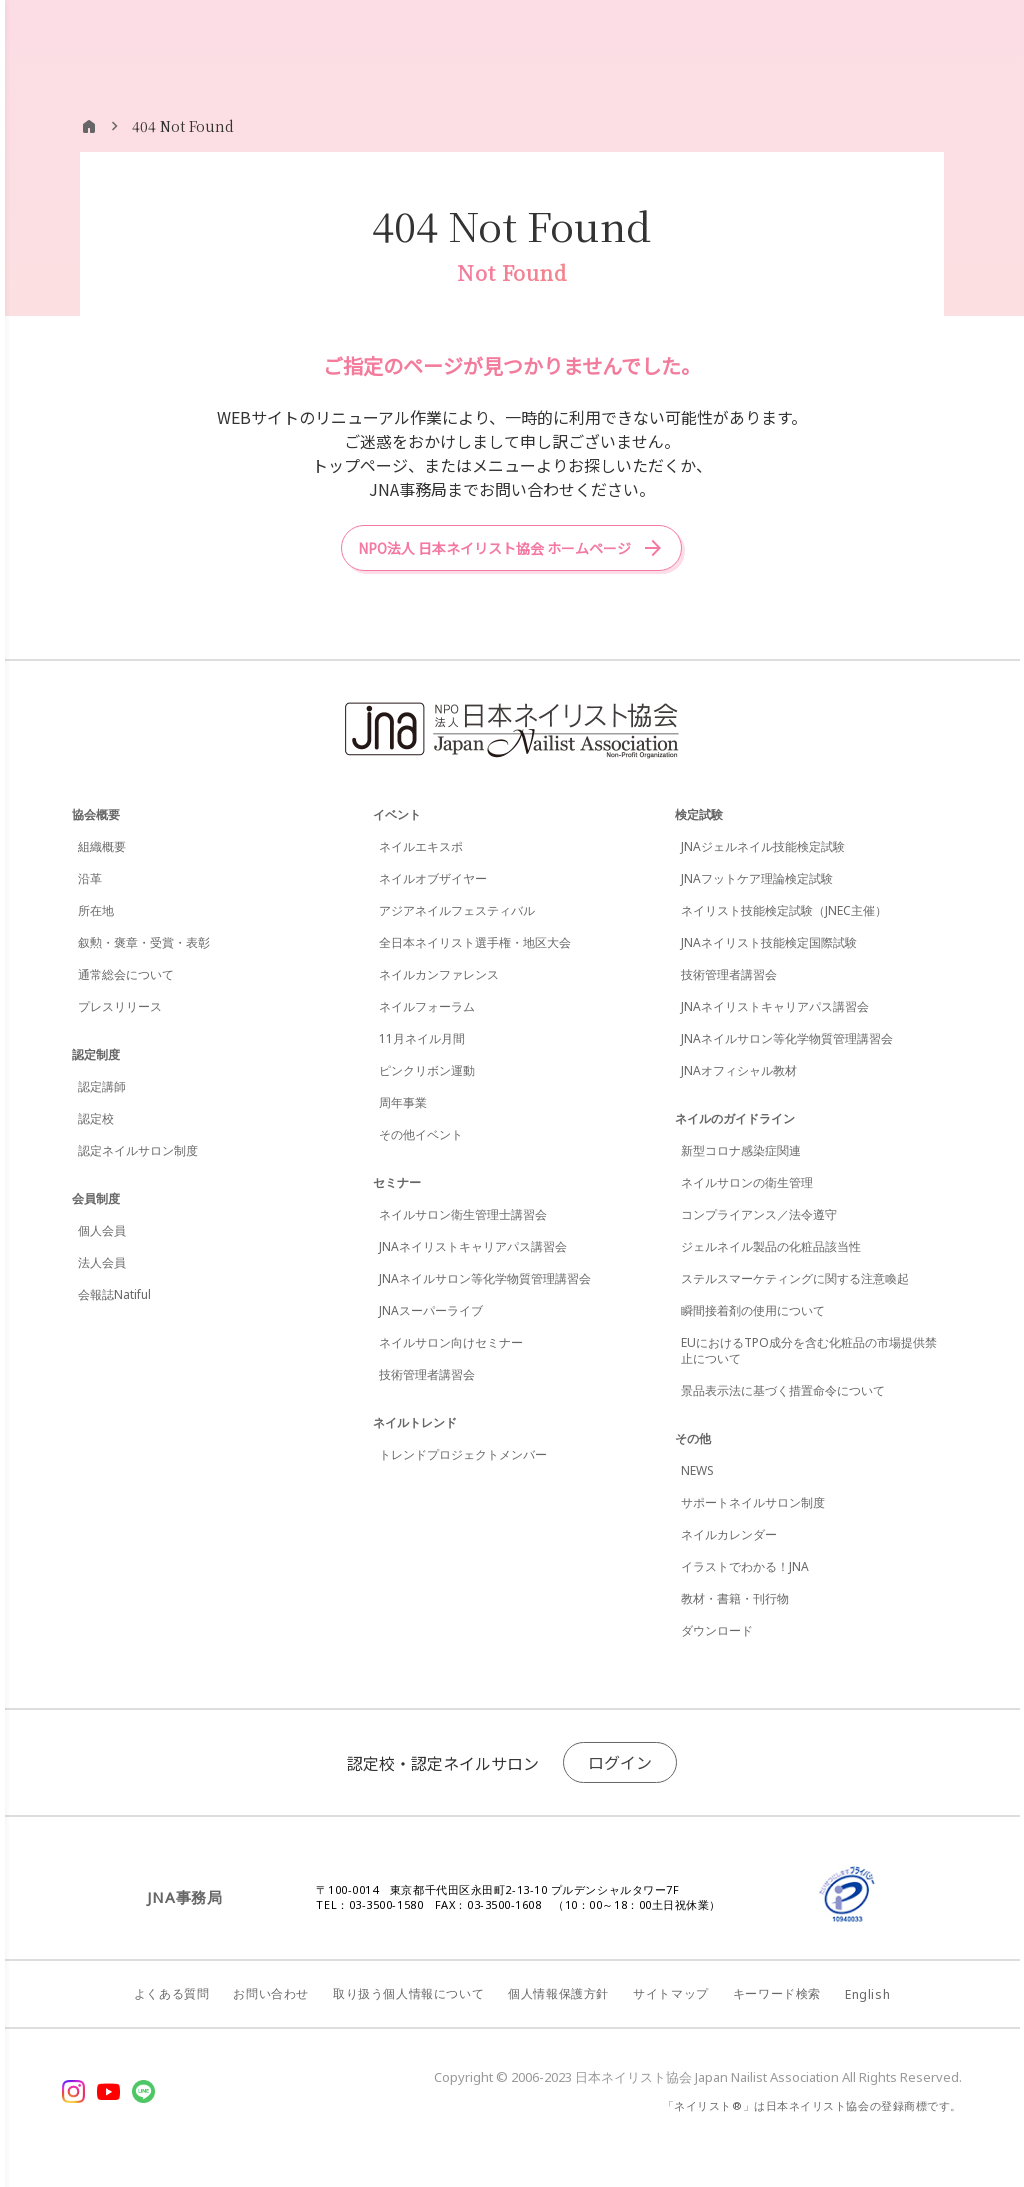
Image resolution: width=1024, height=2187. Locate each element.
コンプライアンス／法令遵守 (759, 1214)
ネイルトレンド (415, 1422)
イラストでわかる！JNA (745, 1566)
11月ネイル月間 (422, 1038)
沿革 (90, 878)
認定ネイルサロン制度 (138, 1150)
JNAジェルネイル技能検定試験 (763, 846)
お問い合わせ (271, 1993)
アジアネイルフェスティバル (457, 910)
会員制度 (96, 1198)
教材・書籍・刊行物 (735, 1598)
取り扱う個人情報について (408, 1993)
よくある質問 (172, 1993)
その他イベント (421, 1134)
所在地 (96, 910)
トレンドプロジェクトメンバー (463, 1454)
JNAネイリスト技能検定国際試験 (769, 942)
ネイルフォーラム (427, 1006)
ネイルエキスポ (421, 846)
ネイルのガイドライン (735, 1118)
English (867, 1994)
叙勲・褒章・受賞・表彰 (144, 942)
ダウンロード (717, 1630)
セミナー (397, 1182)
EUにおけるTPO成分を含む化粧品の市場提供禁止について (809, 1350)
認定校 (96, 1118)
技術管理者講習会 (427, 1374)
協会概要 (96, 814)
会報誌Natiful (114, 1294)
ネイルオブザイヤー (433, 878)
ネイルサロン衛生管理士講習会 (463, 1214)
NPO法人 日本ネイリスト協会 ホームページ (494, 548)
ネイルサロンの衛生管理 (747, 1182)
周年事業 (403, 1102)
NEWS (697, 1470)
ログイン (620, 1762)
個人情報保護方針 (558, 1993)
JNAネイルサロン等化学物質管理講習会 (485, 1278)
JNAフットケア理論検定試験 (757, 878)
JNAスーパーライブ (431, 1310)
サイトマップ (671, 1993)
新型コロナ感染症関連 (741, 1150)
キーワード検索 (777, 1993)
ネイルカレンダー (729, 1534)
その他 (693, 1438)
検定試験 (699, 814)
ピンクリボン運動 (427, 1070)
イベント (397, 814)
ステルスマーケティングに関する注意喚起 (795, 1278)
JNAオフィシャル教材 (739, 1070)
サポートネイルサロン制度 (753, 1502)
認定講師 (102, 1086)
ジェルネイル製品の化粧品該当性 (771, 1246)
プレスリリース (120, 1006)
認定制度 (96, 1054)
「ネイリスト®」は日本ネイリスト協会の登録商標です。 (812, 2105)
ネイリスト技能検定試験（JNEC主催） (784, 910)
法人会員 (102, 1262)
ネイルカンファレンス (439, 974)
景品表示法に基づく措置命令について (783, 1390)
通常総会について (126, 974)
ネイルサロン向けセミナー (451, 1342)
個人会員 (102, 1230)
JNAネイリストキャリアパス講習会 (473, 1246)
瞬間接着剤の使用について (753, 1310)
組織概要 (102, 846)
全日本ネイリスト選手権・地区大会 (475, 942)
